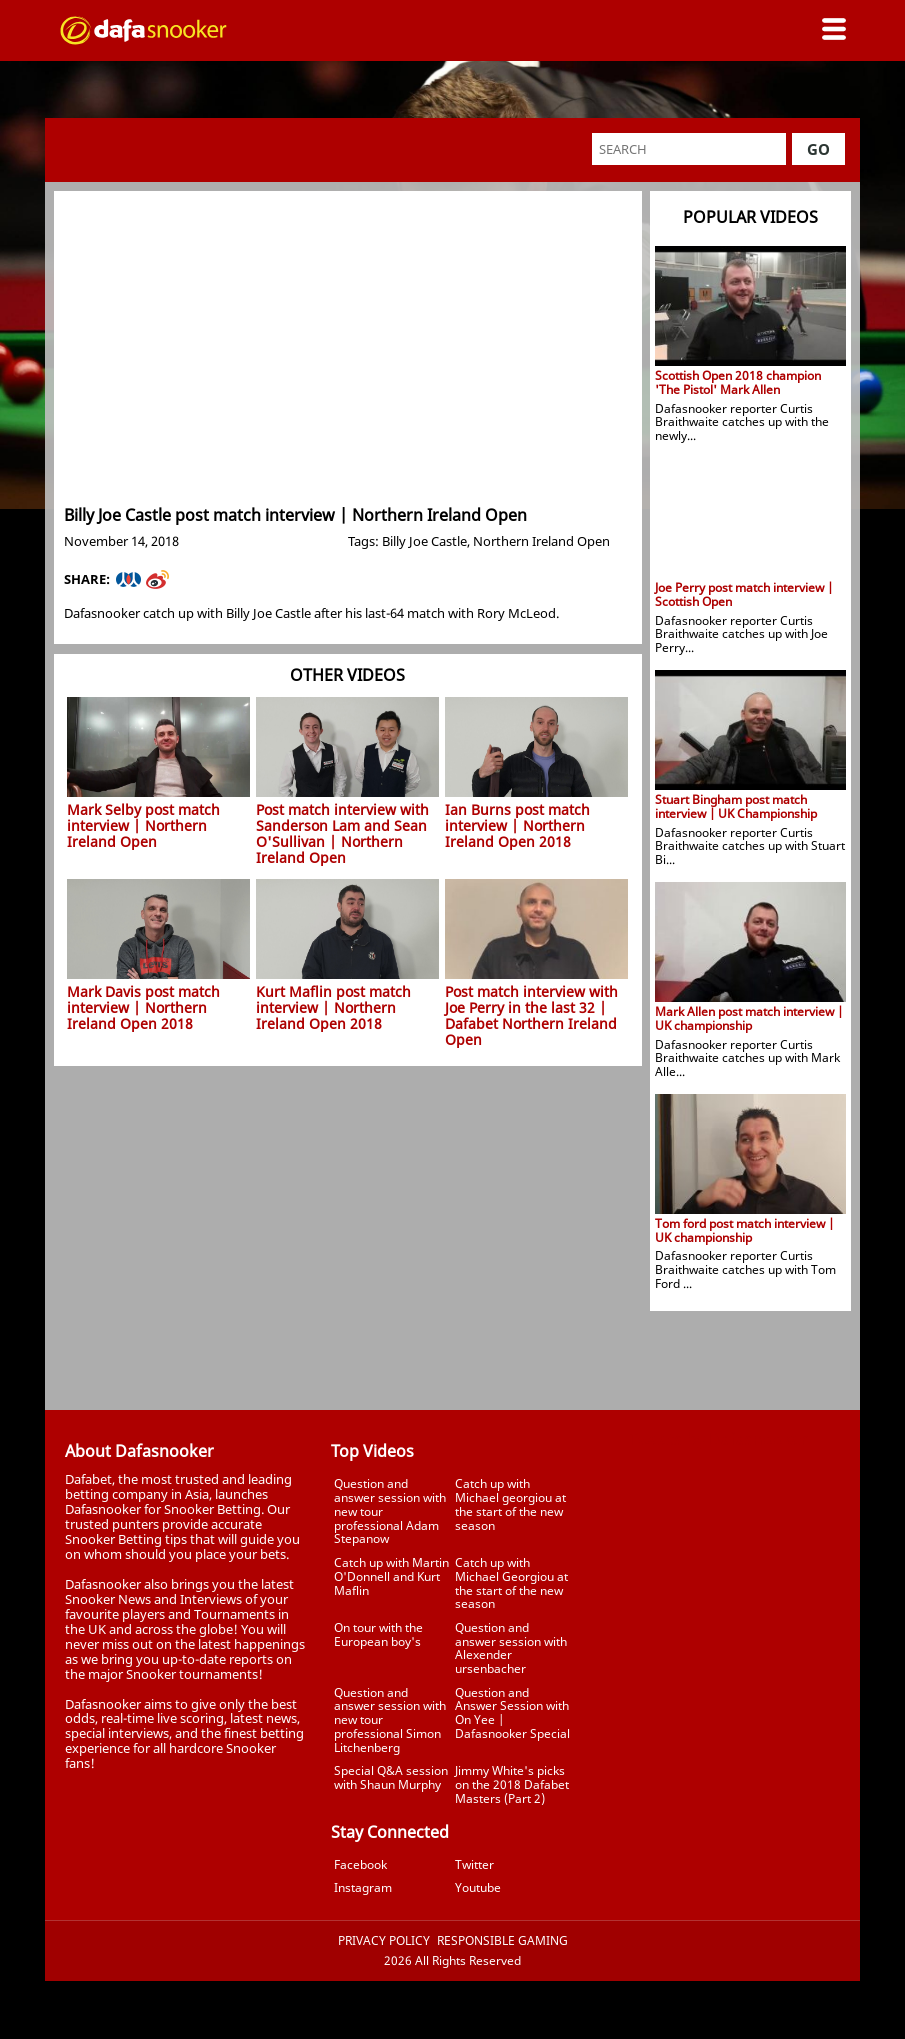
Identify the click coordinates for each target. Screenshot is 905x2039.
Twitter (474, 1864)
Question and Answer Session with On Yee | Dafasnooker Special (512, 1713)
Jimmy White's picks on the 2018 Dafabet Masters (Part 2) (512, 1784)
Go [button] (818, 149)
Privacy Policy (384, 1941)
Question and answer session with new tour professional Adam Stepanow (390, 1511)
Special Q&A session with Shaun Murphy (391, 1777)
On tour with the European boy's (378, 1634)
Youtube (478, 1887)
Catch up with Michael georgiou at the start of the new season (510, 1504)
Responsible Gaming (502, 1941)
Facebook (360, 1864)
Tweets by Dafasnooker (718, 1439)
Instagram (363, 1887)
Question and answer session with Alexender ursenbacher (511, 1648)
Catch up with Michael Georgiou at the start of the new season (511, 1583)
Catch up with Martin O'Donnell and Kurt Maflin (391, 1576)
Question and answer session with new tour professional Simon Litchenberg (390, 1720)
